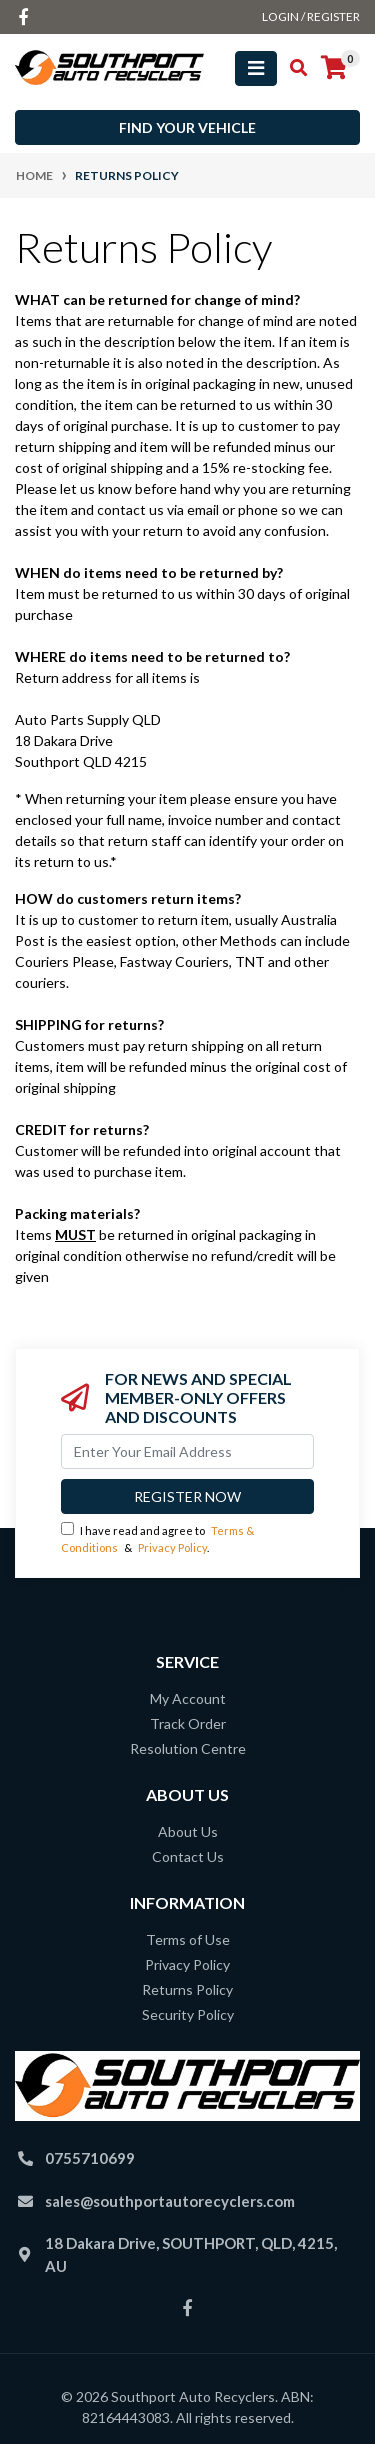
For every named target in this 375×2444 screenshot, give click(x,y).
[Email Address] (187, 1451)
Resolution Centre (188, 1748)
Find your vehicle (187, 127)
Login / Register (311, 16)
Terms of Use (188, 1939)
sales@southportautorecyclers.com (170, 2201)
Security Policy (188, 2014)
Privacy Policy (172, 1547)
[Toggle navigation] (256, 68)
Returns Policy (187, 1989)
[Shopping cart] (334, 68)
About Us (188, 1831)
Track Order (188, 1723)
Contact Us (188, 1856)
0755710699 (90, 2158)
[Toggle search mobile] (292, 68)
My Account (188, 1698)
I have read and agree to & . (157, 1538)
